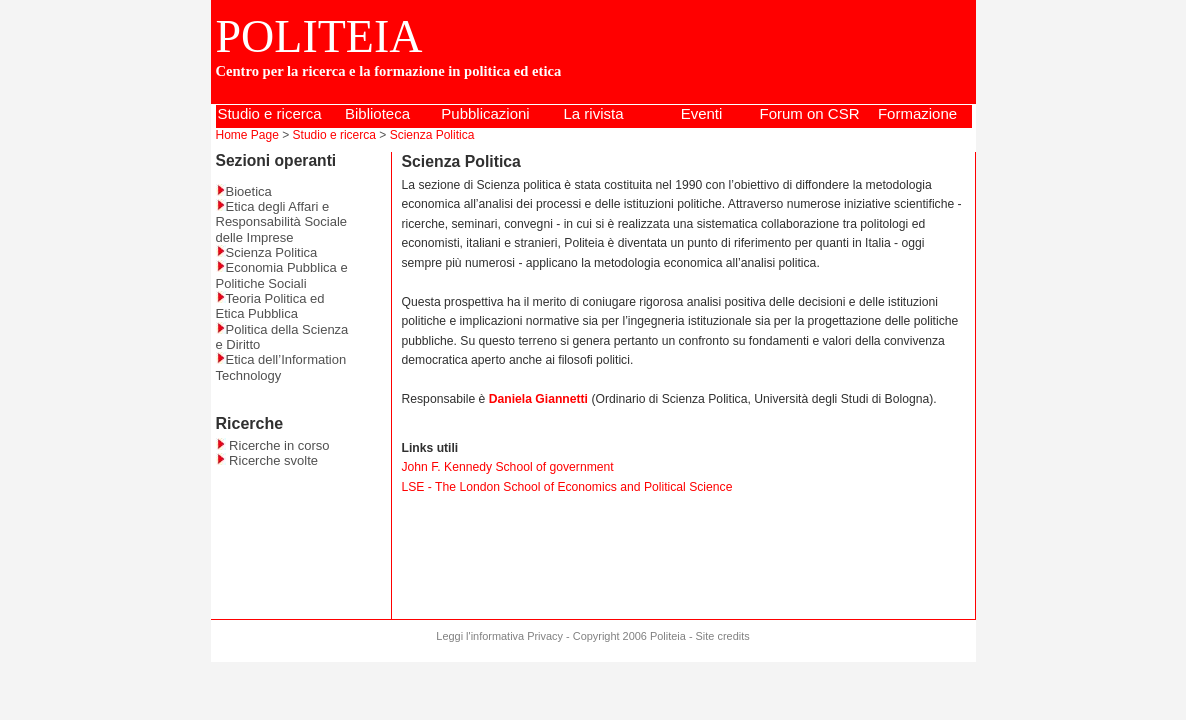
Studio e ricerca (269, 113)
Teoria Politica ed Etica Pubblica (270, 306)
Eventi (702, 113)
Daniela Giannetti (538, 399)
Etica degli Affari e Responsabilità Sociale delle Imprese (282, 222)
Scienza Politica (432, 135)
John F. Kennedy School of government (508, 467)
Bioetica (244, 191)
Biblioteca (377, 113)
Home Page (247, 135)
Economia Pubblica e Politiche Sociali (282, 275)
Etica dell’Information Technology (281, 367)
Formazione (917, 113)
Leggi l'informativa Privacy (499, 636)
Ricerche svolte (267, 460)
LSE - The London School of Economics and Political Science (567, 487)
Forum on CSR (809, 113)
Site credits (723, 636)
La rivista (593, 113)
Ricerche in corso (273, 445)
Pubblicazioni (485, 113)
